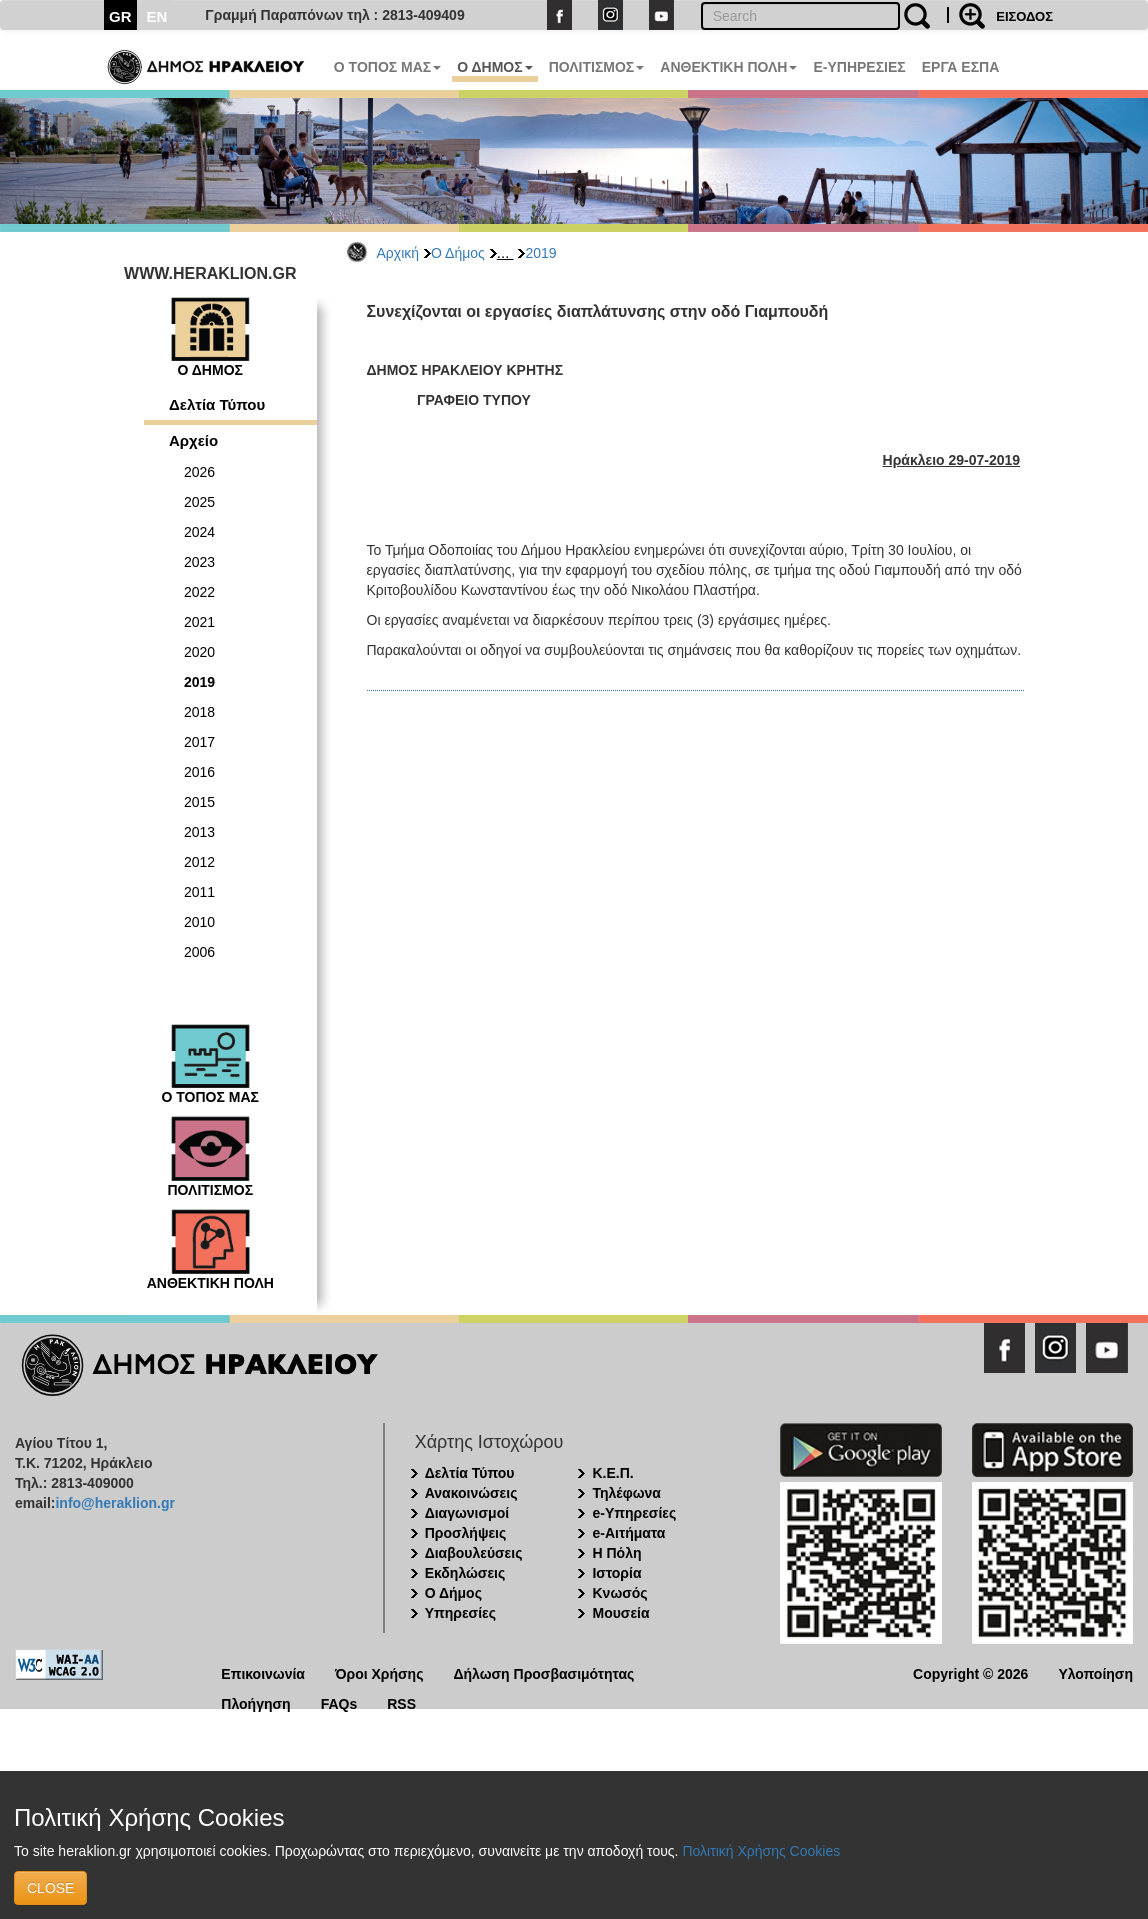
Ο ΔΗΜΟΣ (494, 67)
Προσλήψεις (466, 1533)
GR (120, 16)
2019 (540, 253)
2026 (199, 472)
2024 (199, 532)
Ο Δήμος (458, 253)
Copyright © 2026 (970, 1672)
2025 (199, 502)
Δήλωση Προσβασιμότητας (543, 1672)
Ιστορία (616, 1573)
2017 (199, 742)
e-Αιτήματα (628, 1533)
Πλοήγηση (255, 1702)
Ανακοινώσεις (471, 1493)
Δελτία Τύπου (217, 404)
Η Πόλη (616, 1553)
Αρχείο (193, 440)
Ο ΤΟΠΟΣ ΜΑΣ (387, 67)
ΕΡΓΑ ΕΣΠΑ (961, 67)
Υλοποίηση (1095, 1672)
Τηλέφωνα (626, 1493)
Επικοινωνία (263, 1672)
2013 (199, 832)
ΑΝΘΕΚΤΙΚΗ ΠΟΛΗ (728, 67)
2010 (199, 922)
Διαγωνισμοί (467, 1513)
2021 (199, 622)
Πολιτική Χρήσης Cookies (761, 1851)
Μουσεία (620, 1613)
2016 (199, 772)
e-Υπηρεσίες (634, 1513)
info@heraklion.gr (114, 1503)
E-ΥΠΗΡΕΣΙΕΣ (859, 67)
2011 (199, 892)
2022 (199, 592)
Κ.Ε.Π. (612, 1473)
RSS (401, 1702)
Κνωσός (619, 1593)
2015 (199, 802)
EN (157, 16)
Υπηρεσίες (460, 1613)
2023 (199, 562)
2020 (199, 652)
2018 (199, 712)
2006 (199, 952)
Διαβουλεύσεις (474, 1553)
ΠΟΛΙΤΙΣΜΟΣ (597, 67)
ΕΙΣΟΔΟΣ (1024, 16)
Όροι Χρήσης (379, 1672)
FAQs (339, 1702)
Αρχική (398, 253)
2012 (199, 862)
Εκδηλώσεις (465, 1573)
